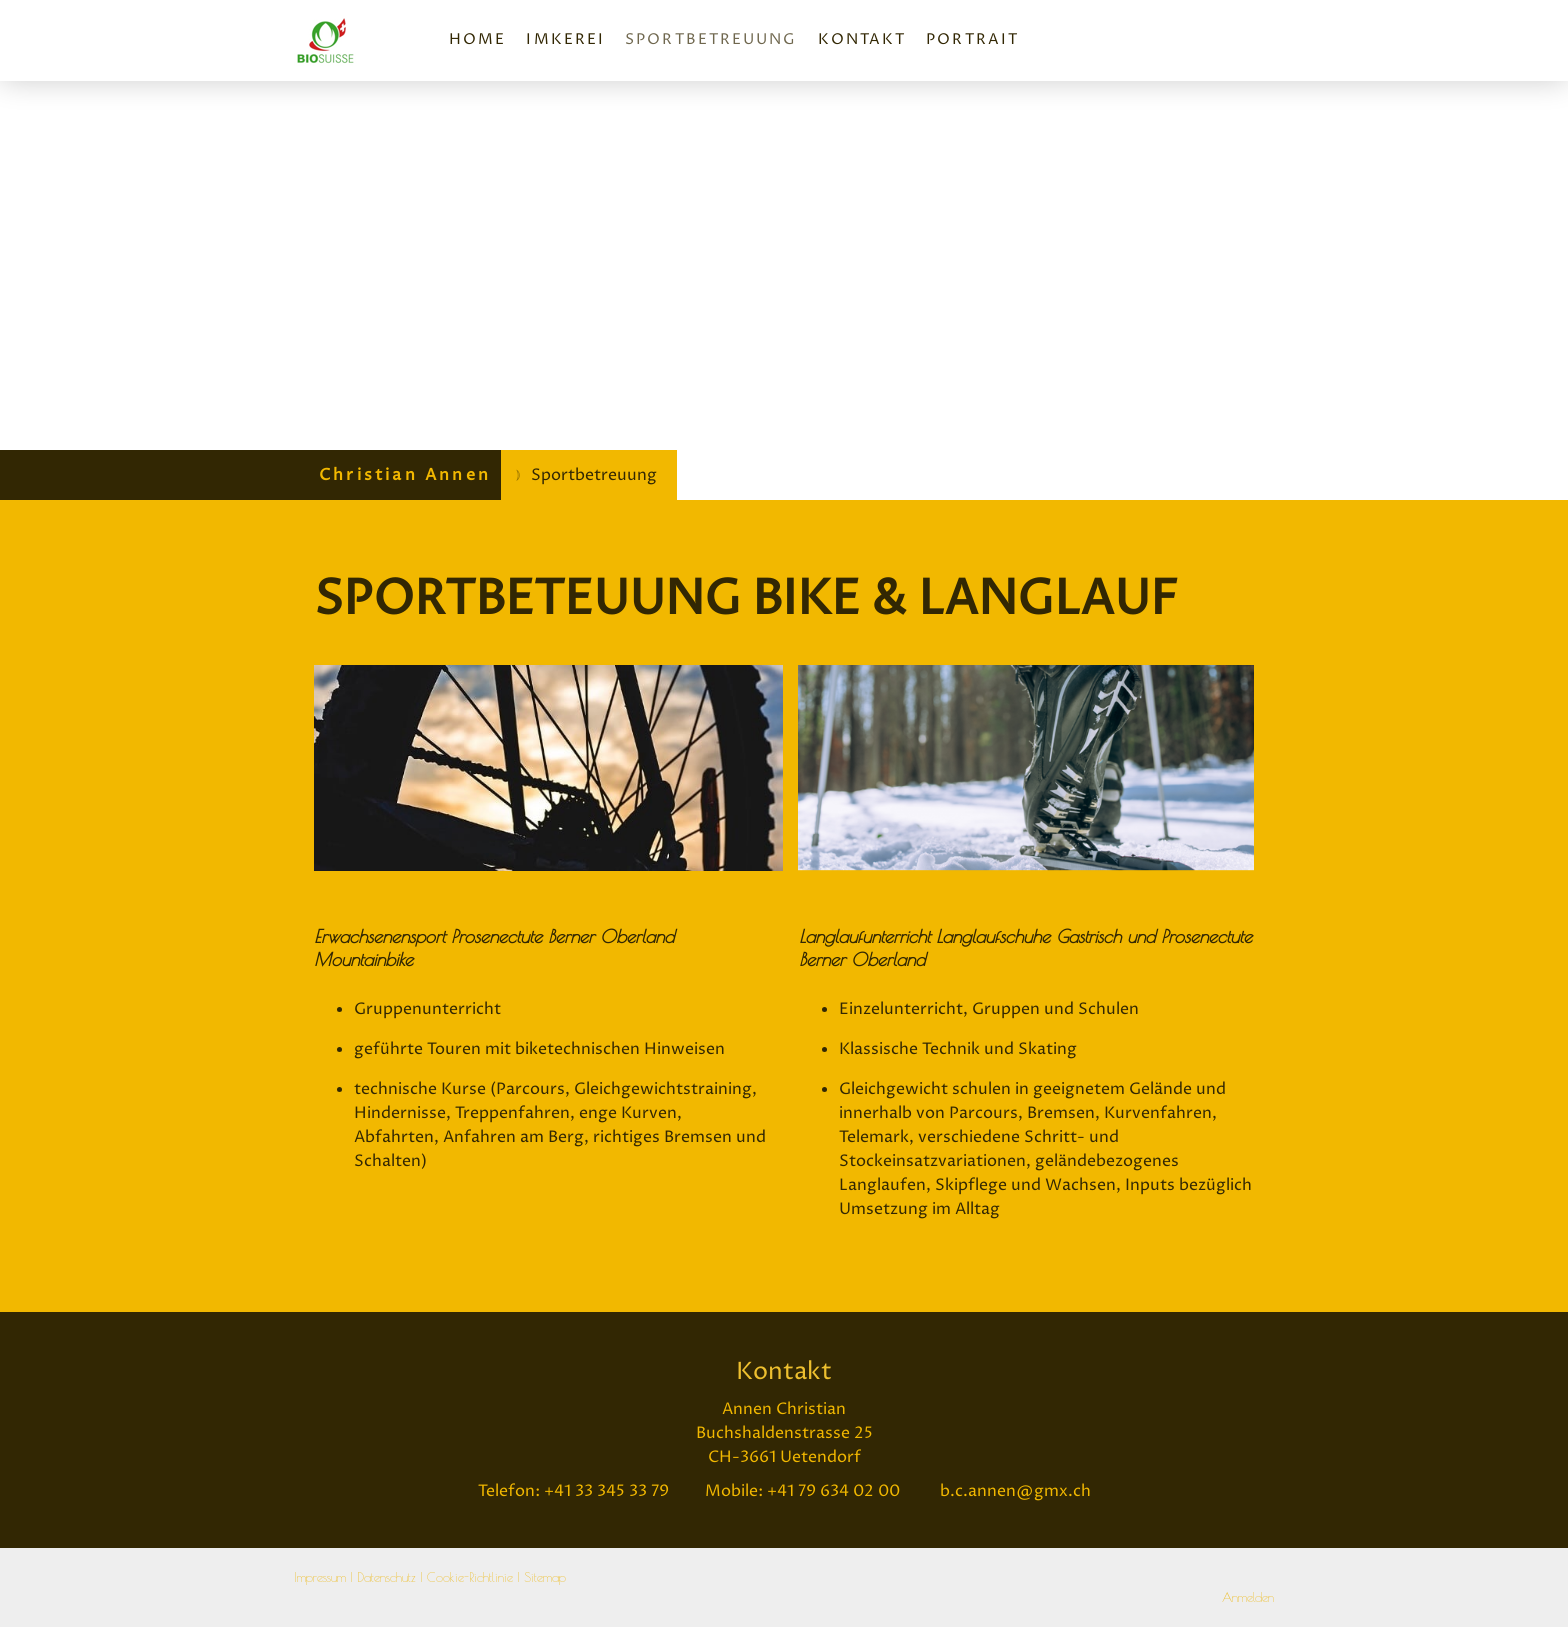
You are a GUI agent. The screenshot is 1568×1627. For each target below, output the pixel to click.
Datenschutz (386, 1577)
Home (477, 39)
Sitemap (545, 1577)
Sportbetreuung (711, 39)
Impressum (320, 1577)
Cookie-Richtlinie (470, 1577)
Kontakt (862, 39)
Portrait (972, 39)
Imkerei (565, 39)
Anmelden (1248, 1597)
